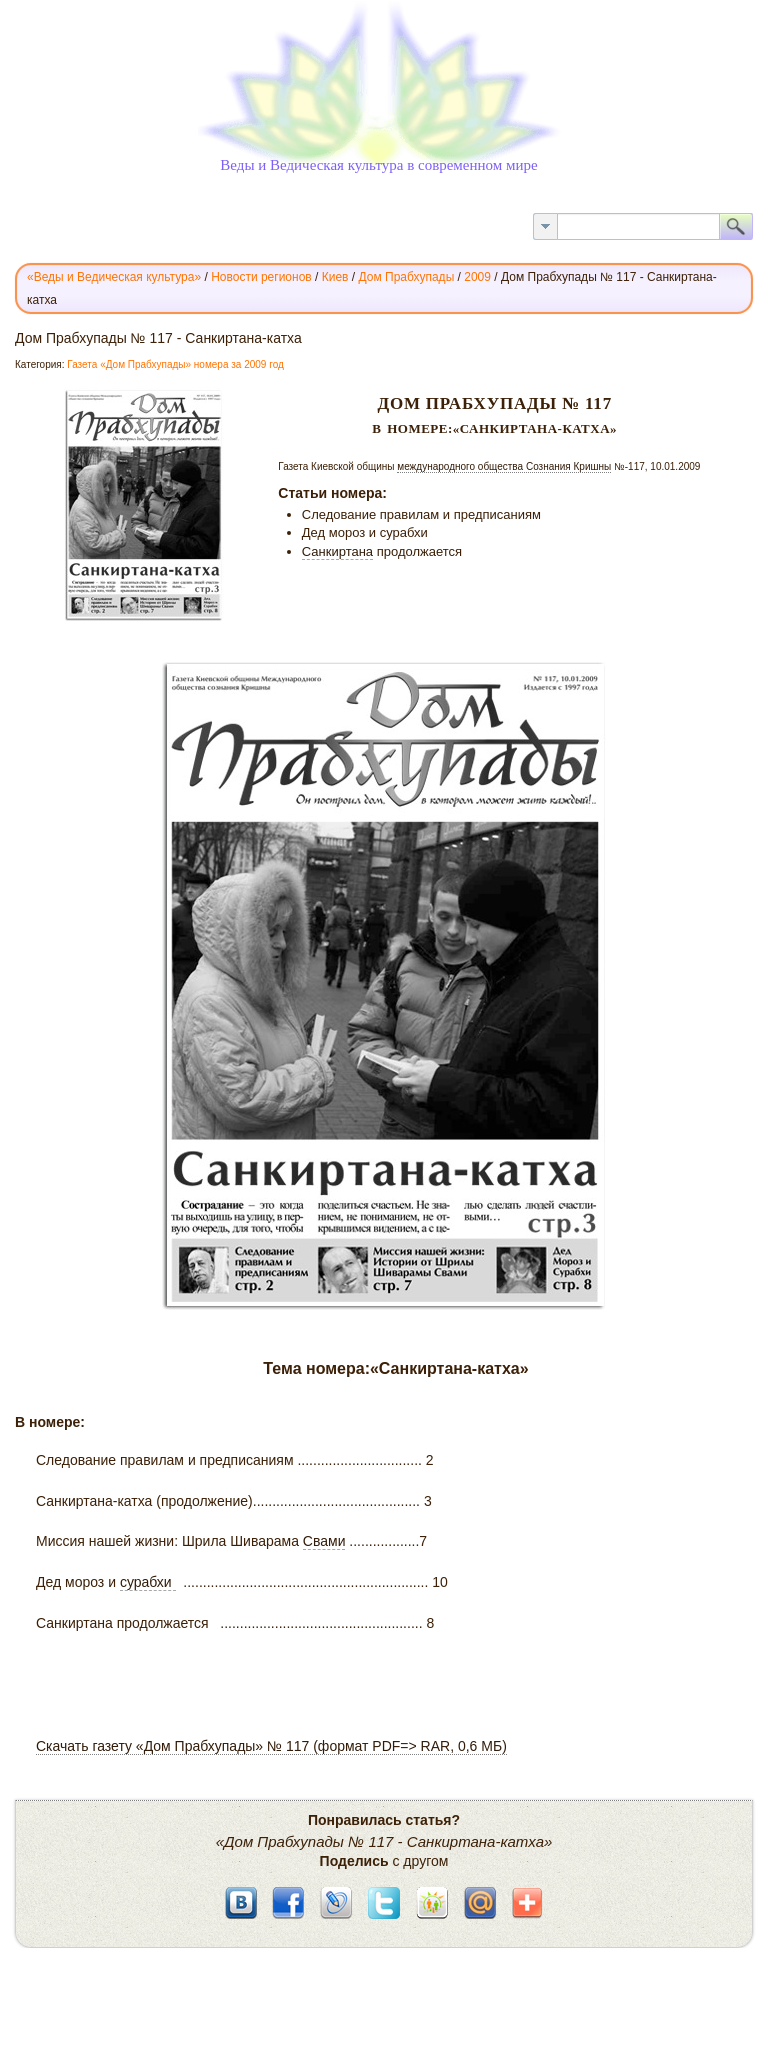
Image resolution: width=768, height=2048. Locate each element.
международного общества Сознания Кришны (504, 466)
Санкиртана (337, 551)
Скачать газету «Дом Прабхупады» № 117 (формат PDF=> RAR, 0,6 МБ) (271, 1746)
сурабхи (148, 1582)
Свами (324, 1541)
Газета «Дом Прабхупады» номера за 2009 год (175, 364)
